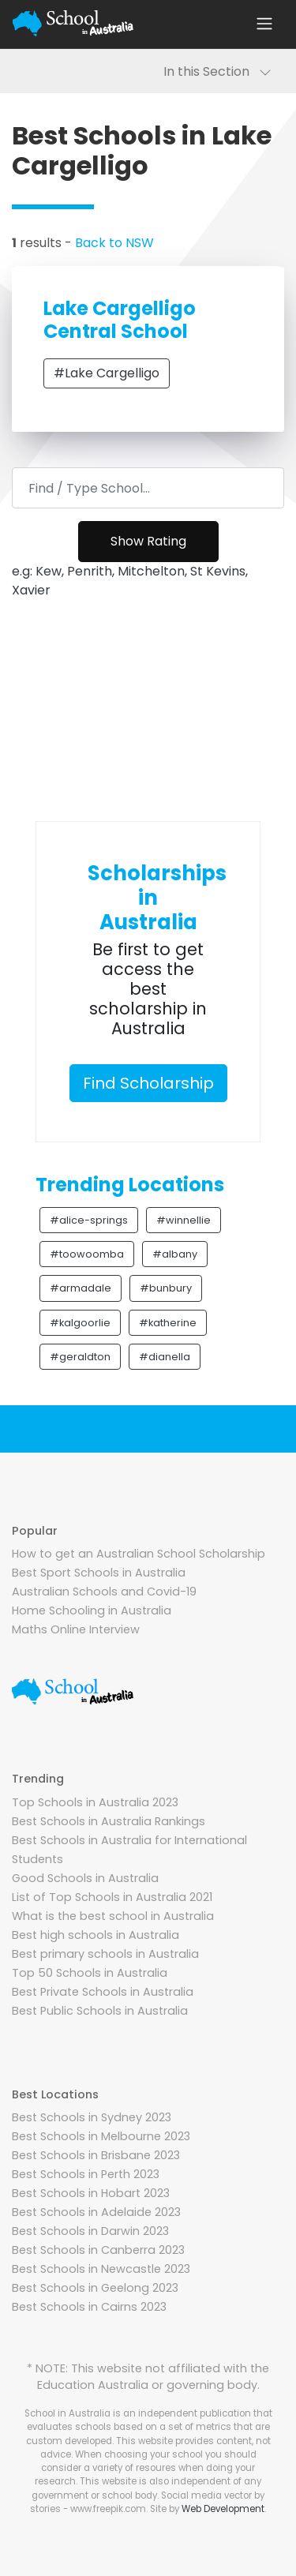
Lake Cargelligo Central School (119, 319)
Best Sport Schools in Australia (98, 1572)
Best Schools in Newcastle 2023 (101, 2269)
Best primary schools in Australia (105, 1954)
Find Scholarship (148, 1083)
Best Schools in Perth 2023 (85, 2174)
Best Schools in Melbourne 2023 (101, 2136)
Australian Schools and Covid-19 (104, 1591)
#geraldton (80, 1356)
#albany (174, 1254)
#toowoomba (87, 1254)
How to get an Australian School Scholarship (138, 1554)
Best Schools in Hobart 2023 (91, 2193)
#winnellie (183, 1220)
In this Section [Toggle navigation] (217, 71)
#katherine (168, 1322)
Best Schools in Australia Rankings (108, 1821)
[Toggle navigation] (264, 23)
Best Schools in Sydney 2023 (91, 2117)
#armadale (80, 1288)
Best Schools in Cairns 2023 (89, 2307)
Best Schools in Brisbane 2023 (96, 2155)
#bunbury (166, 1288)
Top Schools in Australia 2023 (95, 1802)
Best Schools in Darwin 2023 (90, 2231)
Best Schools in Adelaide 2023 (96, 2212)
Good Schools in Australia (85, 1878)
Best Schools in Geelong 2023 (95, 2288)
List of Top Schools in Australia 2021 (112, 1897)
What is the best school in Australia (113, 1916)
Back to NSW (114, 243)
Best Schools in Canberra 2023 (98, 2250)
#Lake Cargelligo (106, 373)
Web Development (223, 2509)
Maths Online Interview (76, 1629)
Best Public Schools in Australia (100, 2011)
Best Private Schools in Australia (102, 1992)
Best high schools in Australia (95, 1935)
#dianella (164, 1356)
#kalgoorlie (80, 1322)
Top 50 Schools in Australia (89, 1973)
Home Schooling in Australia (91, 1610)
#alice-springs (89, 1220)
